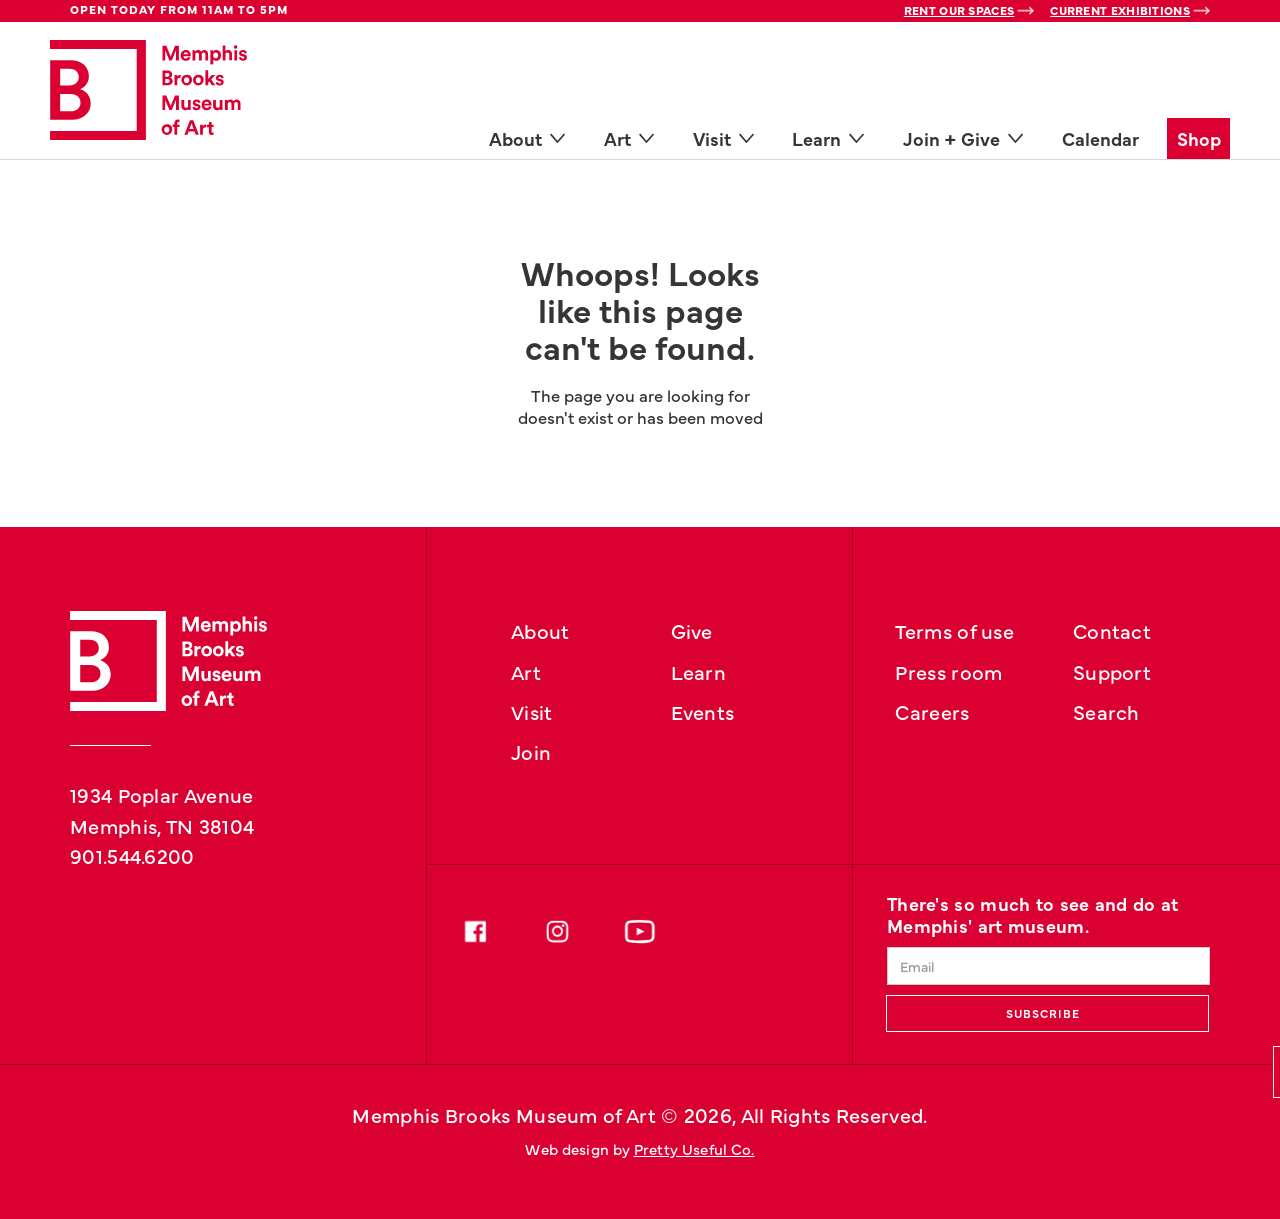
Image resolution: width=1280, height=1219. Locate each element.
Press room (948, 671)
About (540, 630)
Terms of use (954, 630)
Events (703, 711)
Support (1112, 671)
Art (526, 671)
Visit (532, 711)
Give (692, 630)
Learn (699, 671)
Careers (932, 711)
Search (1106, 711)
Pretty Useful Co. (694, 1148)
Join (531, 751)
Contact (1112, 630)
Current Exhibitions (1120, 10)
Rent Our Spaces (959, 10)
